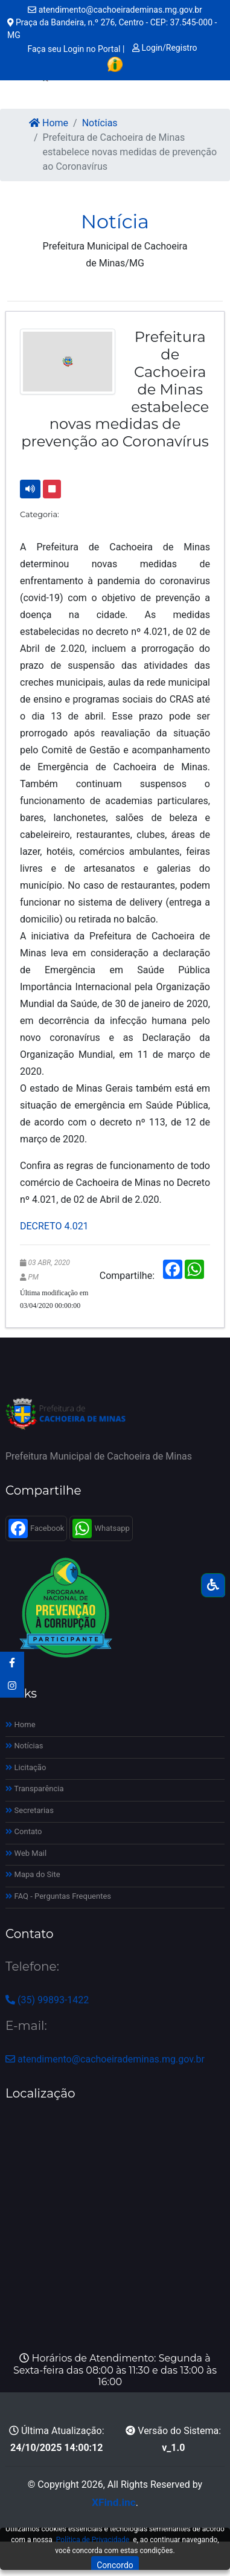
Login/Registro (164, 48)
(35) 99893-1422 (47, 2000)
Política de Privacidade (92, 2540)
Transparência (34, 1788)
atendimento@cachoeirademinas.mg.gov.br (115, 9)
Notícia (115, 221)
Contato (23, 1831)
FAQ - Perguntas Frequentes (58, 1896)
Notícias (100, 123)
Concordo (115, 2565)
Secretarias (29, 1810)
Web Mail (25, 1853)
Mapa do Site (32, 1874)
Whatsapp (100, 1528)
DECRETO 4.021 (54, 1226)
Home (48, 123)
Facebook (36, 1528)
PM (33, 1277)
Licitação (25, 1767)
